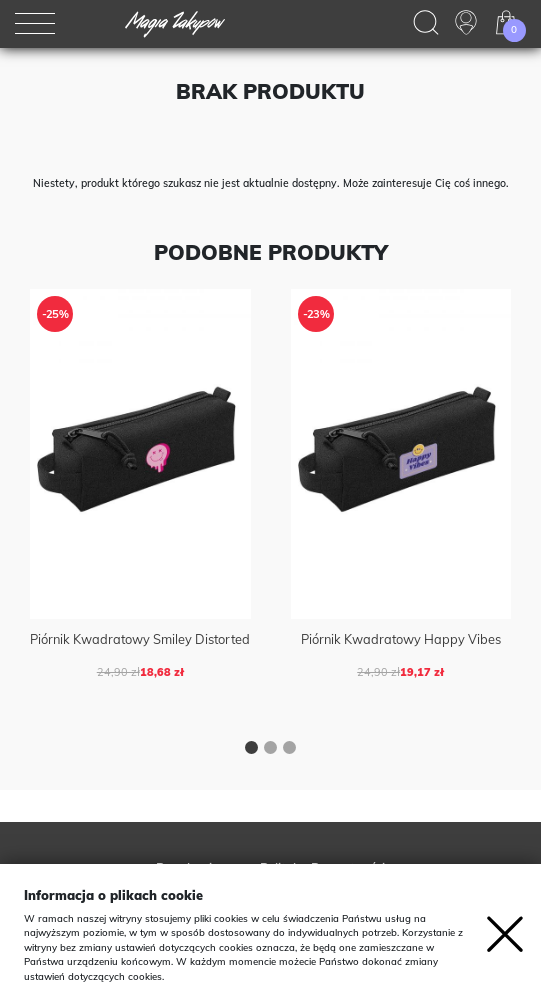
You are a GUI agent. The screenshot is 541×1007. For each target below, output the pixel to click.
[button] (251, 750)
